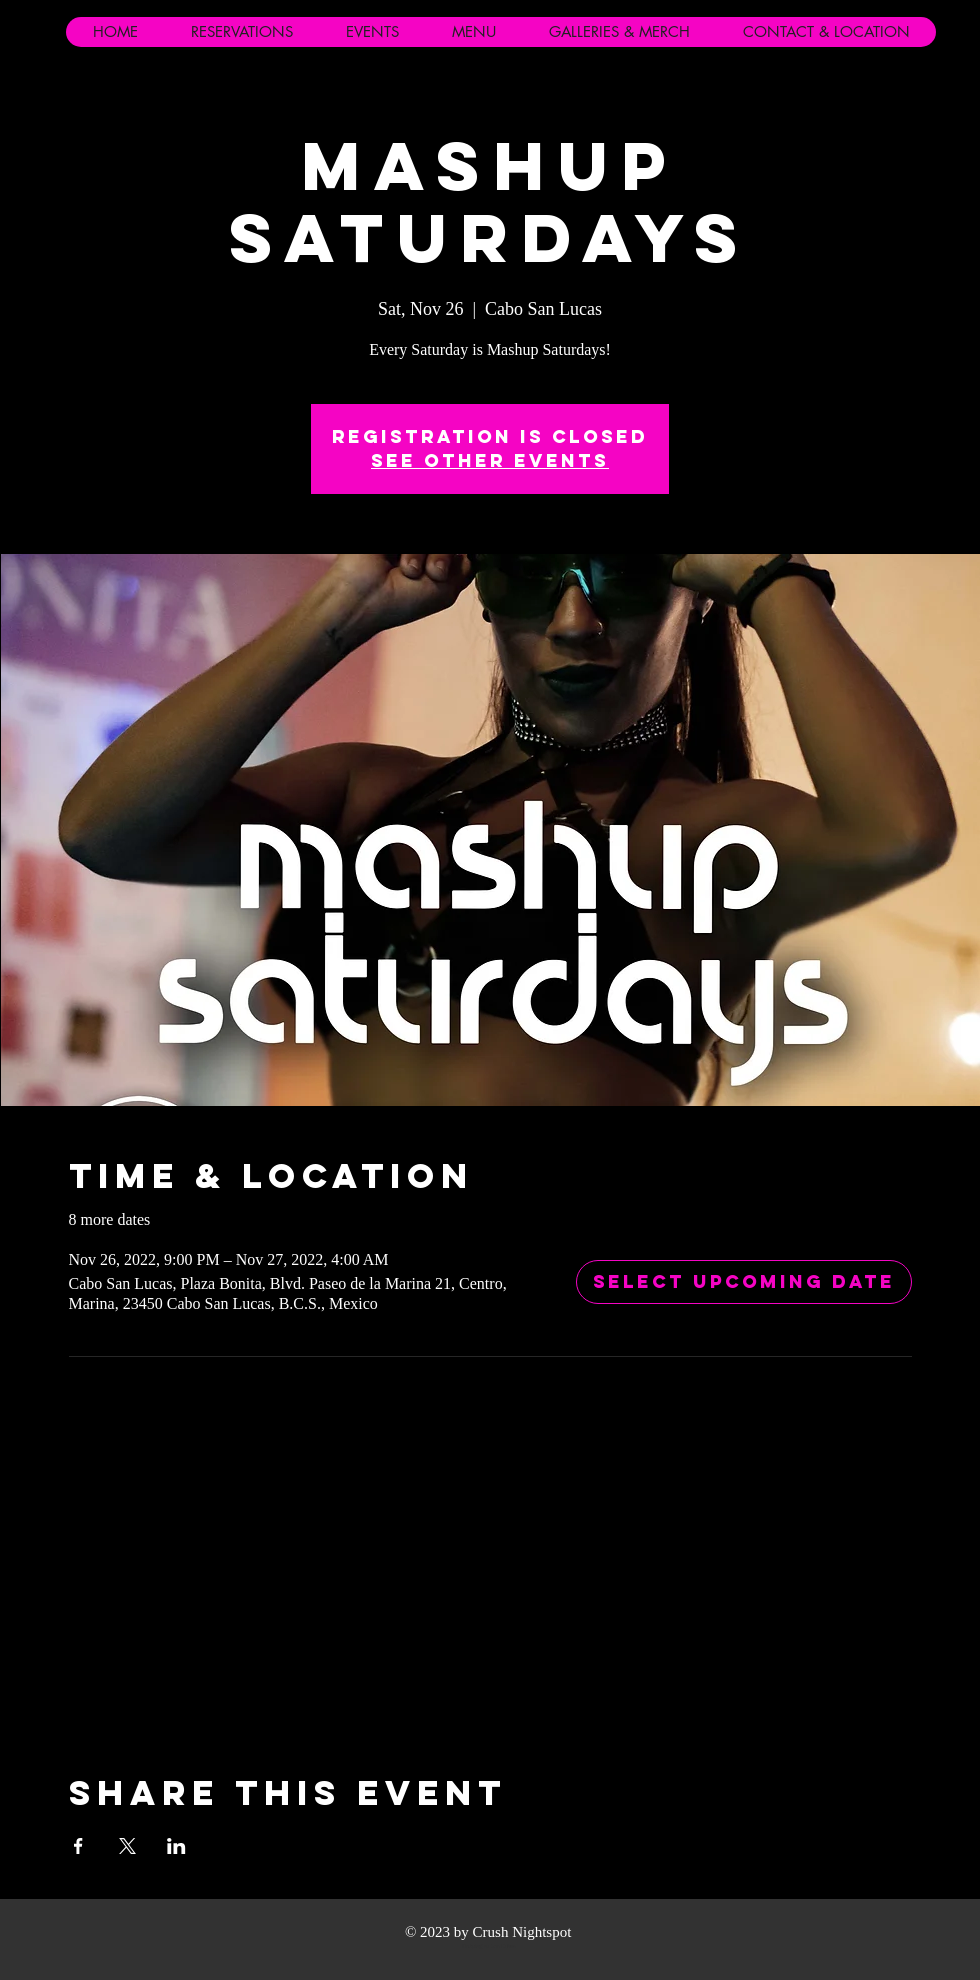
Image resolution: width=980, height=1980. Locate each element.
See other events (490, 460)
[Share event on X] (127, 1846)
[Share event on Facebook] (78, 1846)
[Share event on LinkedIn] (176, 1846)
